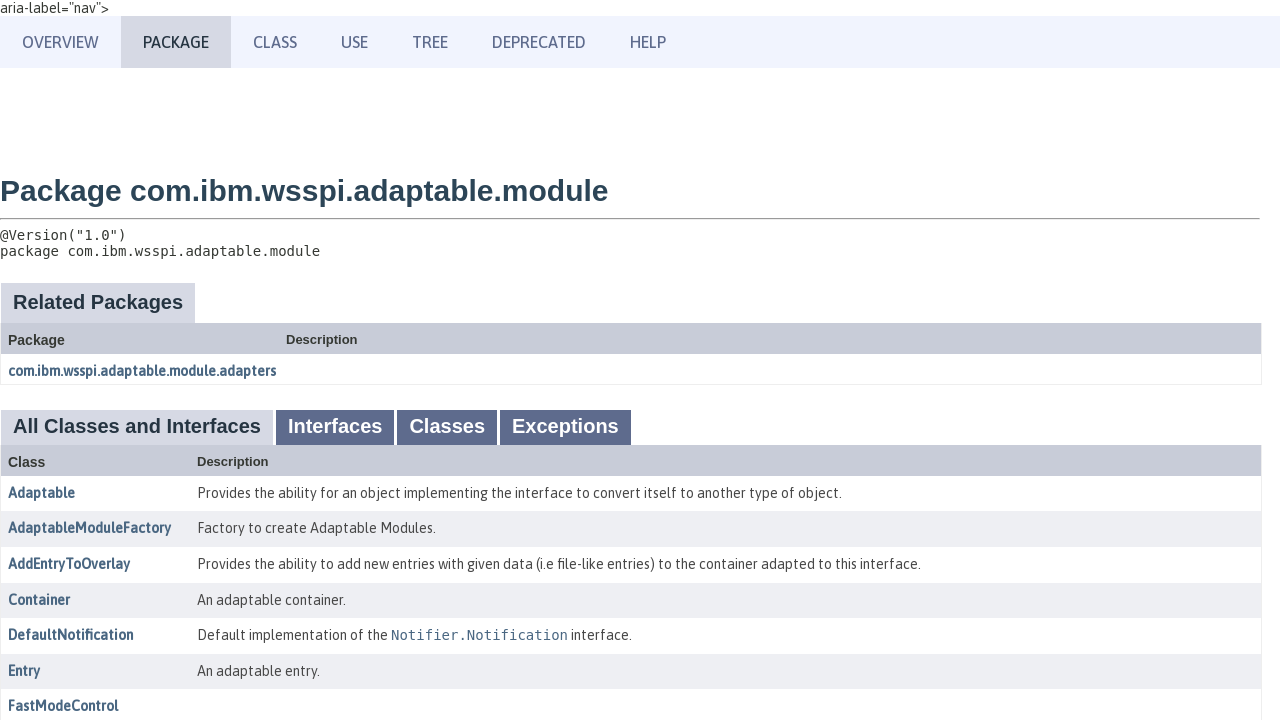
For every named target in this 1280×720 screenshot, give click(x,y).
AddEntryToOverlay (69, 564)
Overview (60, 42)
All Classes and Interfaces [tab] (137, 426)
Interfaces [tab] (335, 426)
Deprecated (539, 42)
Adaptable (41, 493)
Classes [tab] (447, 426)
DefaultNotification (70, 635)
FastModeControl (63, 706)
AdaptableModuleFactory (89, 528)
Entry (24, 671)
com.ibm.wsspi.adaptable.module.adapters (142, 371)
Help (648, 42)
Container (39, 600)
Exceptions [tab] (565, 426)
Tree (430, 42)
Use (354, 42)
